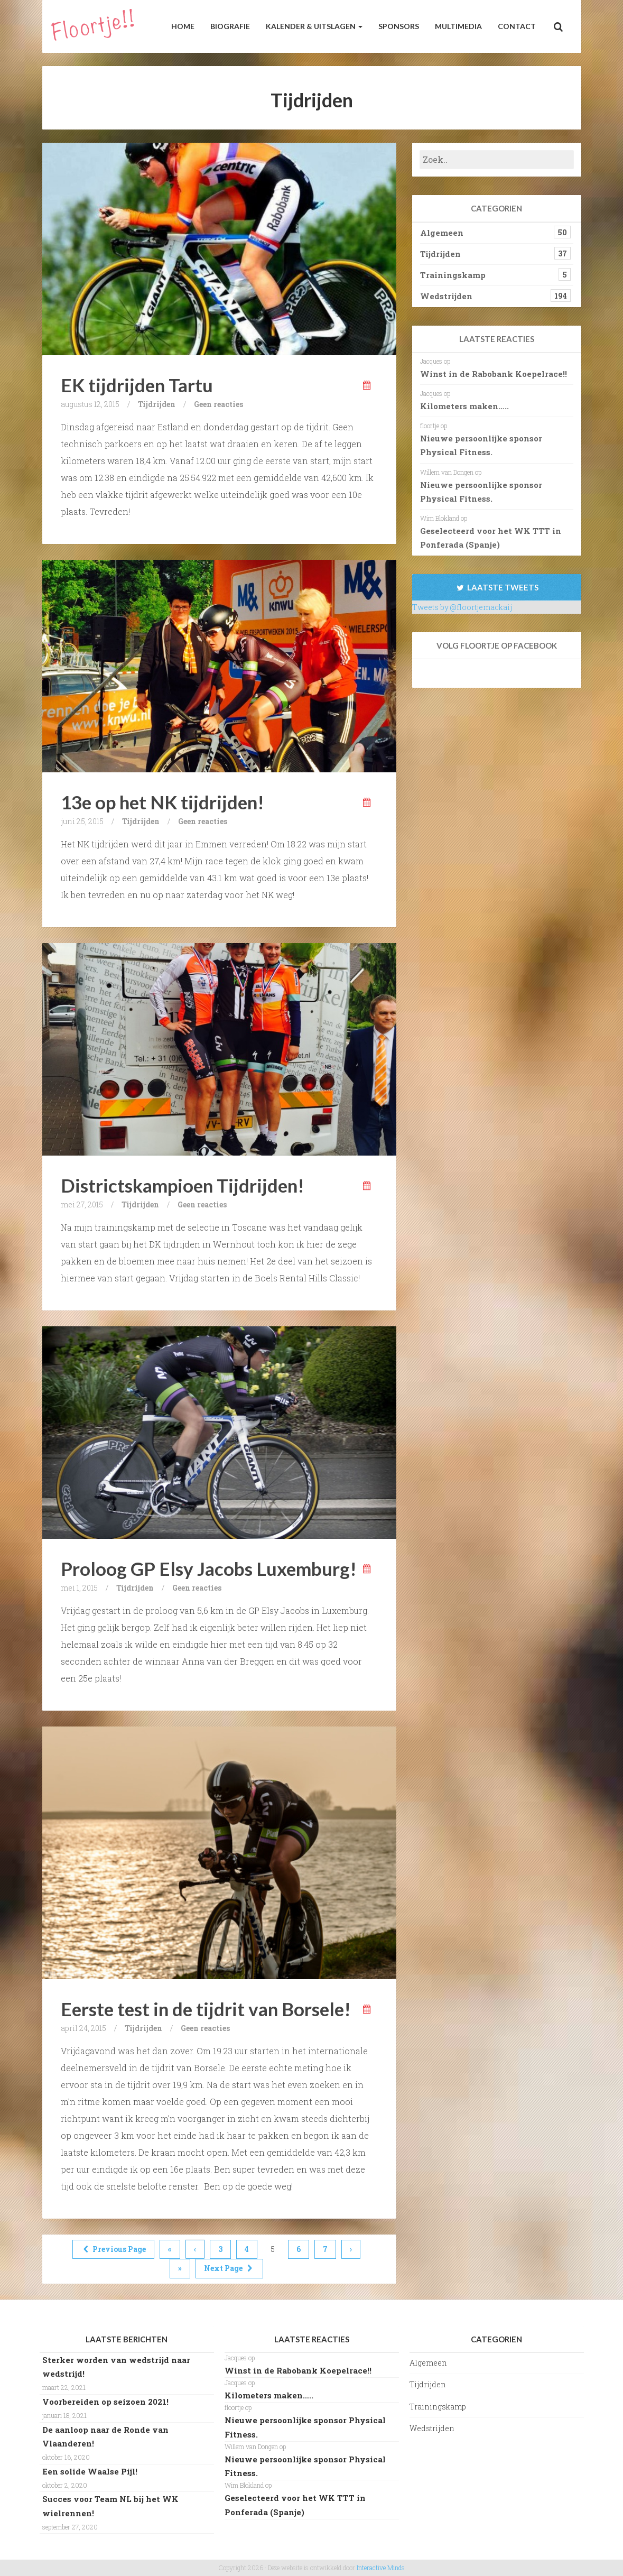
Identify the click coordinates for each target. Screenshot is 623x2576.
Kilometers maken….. (464, 406)
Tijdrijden (156, 404)
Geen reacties (218, 404)
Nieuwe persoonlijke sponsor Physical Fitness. (481, 445)
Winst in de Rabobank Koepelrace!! (493, 373)
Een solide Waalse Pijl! (89, 2471)
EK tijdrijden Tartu (137, 385)
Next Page (229, 2268)
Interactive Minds (381, 2567)
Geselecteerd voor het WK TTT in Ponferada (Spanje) (490, 537)
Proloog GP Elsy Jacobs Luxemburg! (209, 1568)
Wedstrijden (446, 296)
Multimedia (458, 26)
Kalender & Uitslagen (314, 26)
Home (182, 26)
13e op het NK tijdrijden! (162, 802)
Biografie (230, 26)
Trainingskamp (453, 275)
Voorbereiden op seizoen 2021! (105, 2401)
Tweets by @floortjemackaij (462, 607)
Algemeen (441, 232)
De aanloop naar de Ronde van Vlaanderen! (105, 2436)
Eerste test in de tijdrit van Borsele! (206, 2009)
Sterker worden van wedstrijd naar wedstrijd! (116, 2367)
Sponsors (398, 26)
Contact (517, 26)
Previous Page (113, 2249)
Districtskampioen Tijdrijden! (182, 1185)
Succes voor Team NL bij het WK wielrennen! (110, 2506)
